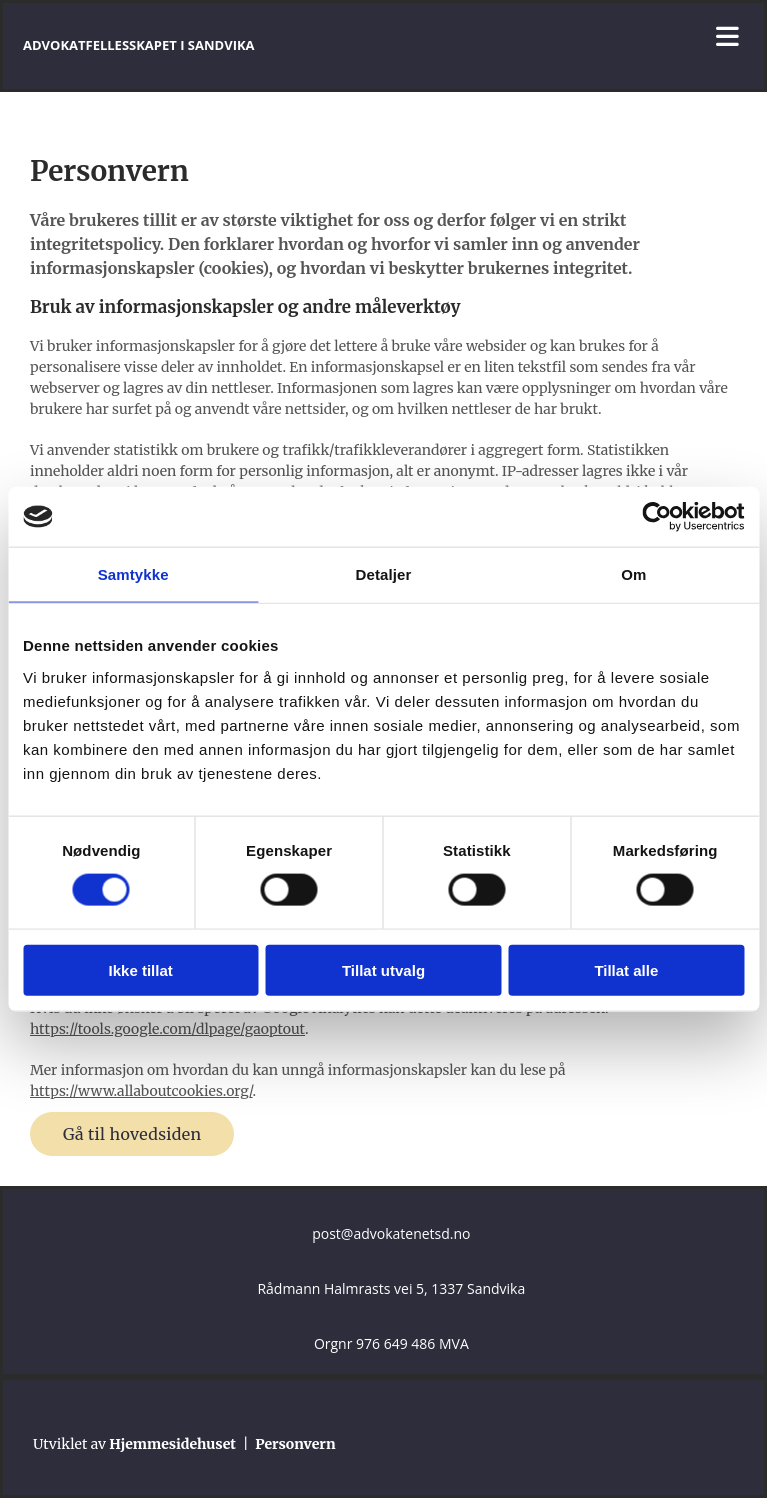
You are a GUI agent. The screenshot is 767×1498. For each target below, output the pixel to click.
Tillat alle (626, 969)
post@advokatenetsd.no (391, 1233)
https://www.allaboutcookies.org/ (141, 1091)
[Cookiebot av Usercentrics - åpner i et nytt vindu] (656, 517)
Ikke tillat (141, 969)
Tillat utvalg (383, 969)
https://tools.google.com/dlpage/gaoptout (167, 1029)
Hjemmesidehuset (172, 1444)
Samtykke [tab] (133, 574)
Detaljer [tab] (384, 574)
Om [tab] (633, 574)
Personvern (295, 1444)
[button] (132, 1134)
